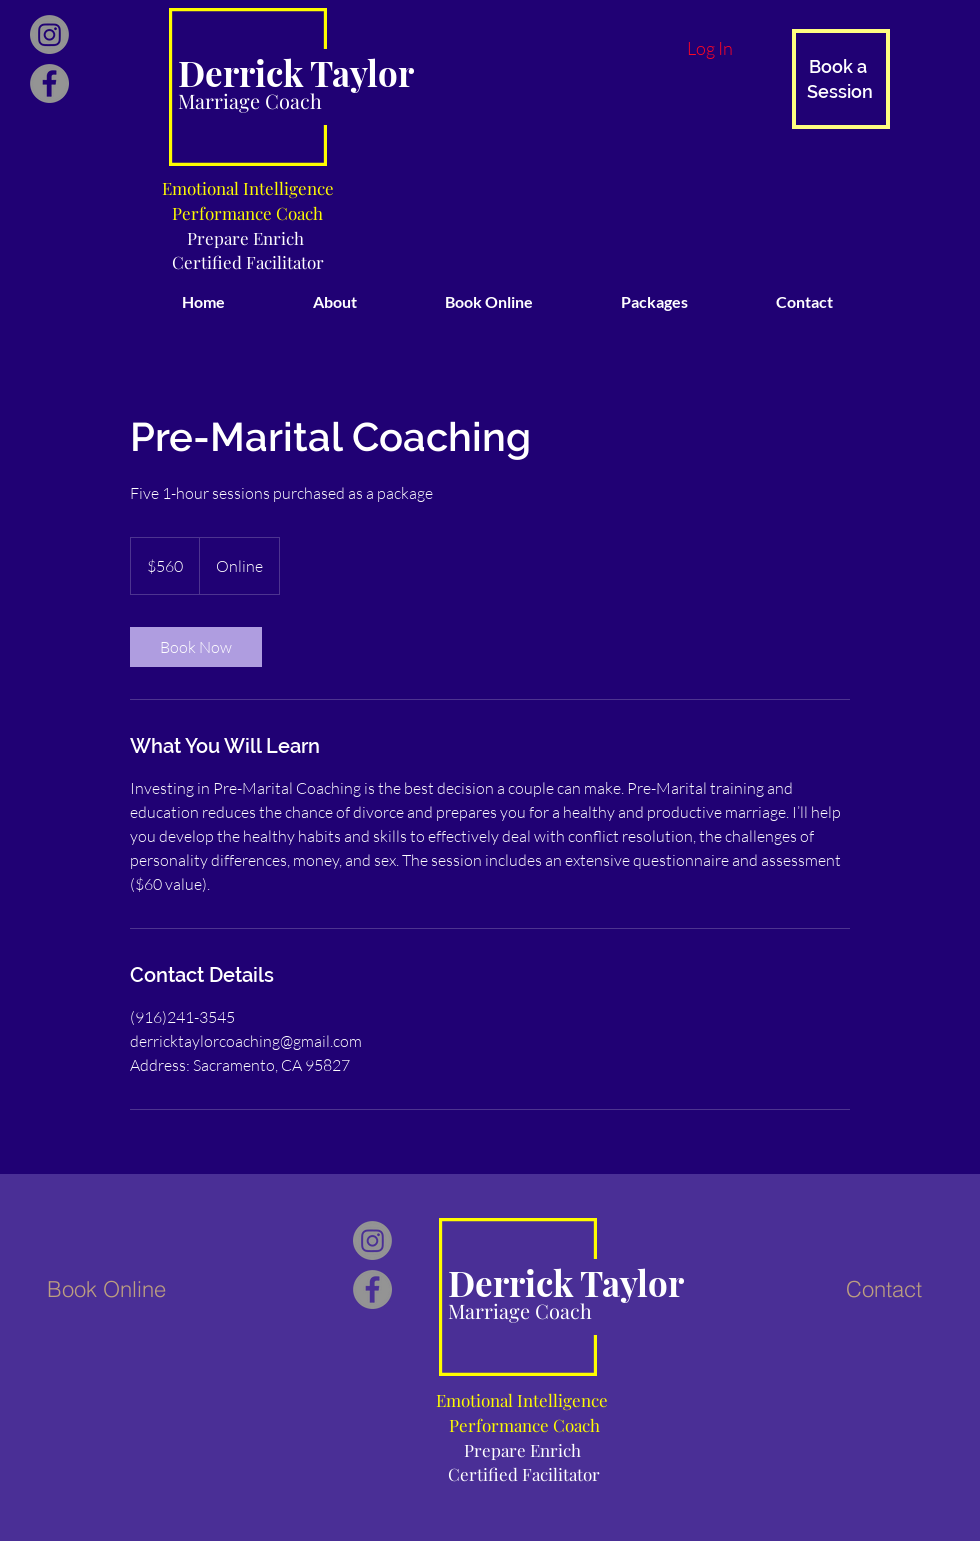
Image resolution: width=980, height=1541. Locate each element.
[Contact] (884, 1289)
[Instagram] (49, 34)
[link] (196, 647)
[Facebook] (49, 83)
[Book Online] (106, 1289)
